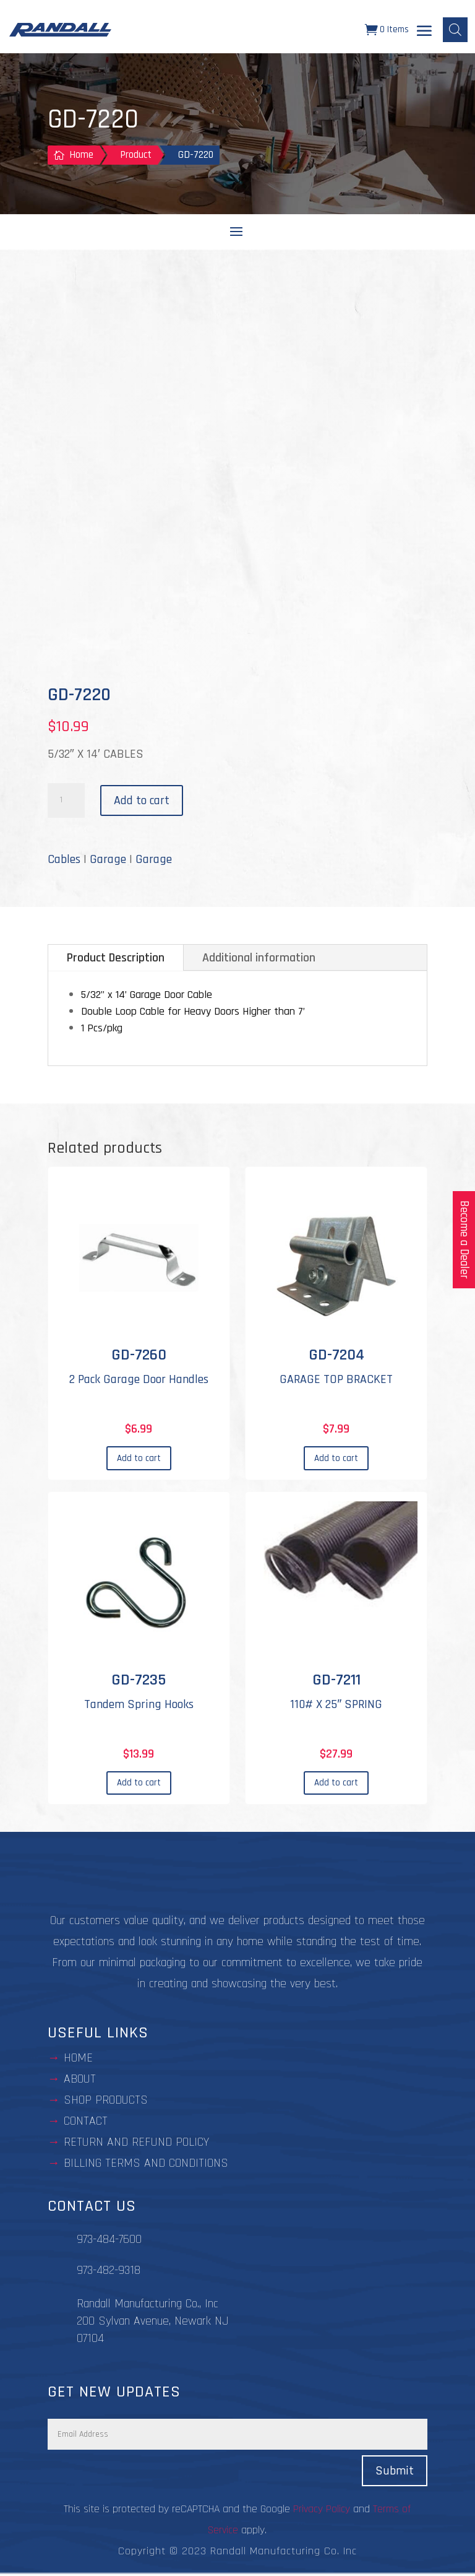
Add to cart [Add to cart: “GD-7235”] (139, 1784)
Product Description (116, 960)
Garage (108, 861)
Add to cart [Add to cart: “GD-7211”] (336, 1784)
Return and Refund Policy (136, 2144)
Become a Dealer (464, 1239)
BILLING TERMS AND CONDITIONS (146, 2165)
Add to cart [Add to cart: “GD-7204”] (336, 1460)
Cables (64, 861)
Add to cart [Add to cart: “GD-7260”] (139, 1460)
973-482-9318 (108, 2272)
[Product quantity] (66, 802)
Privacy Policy (321, 2511)
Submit (394, 2473)
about (80, 2081)
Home (78, 2060)
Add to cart (141, 802)
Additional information (258, 960)
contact (86, 2123)
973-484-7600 (109, 2241)
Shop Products (106, 2102)
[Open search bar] (455, 31)
